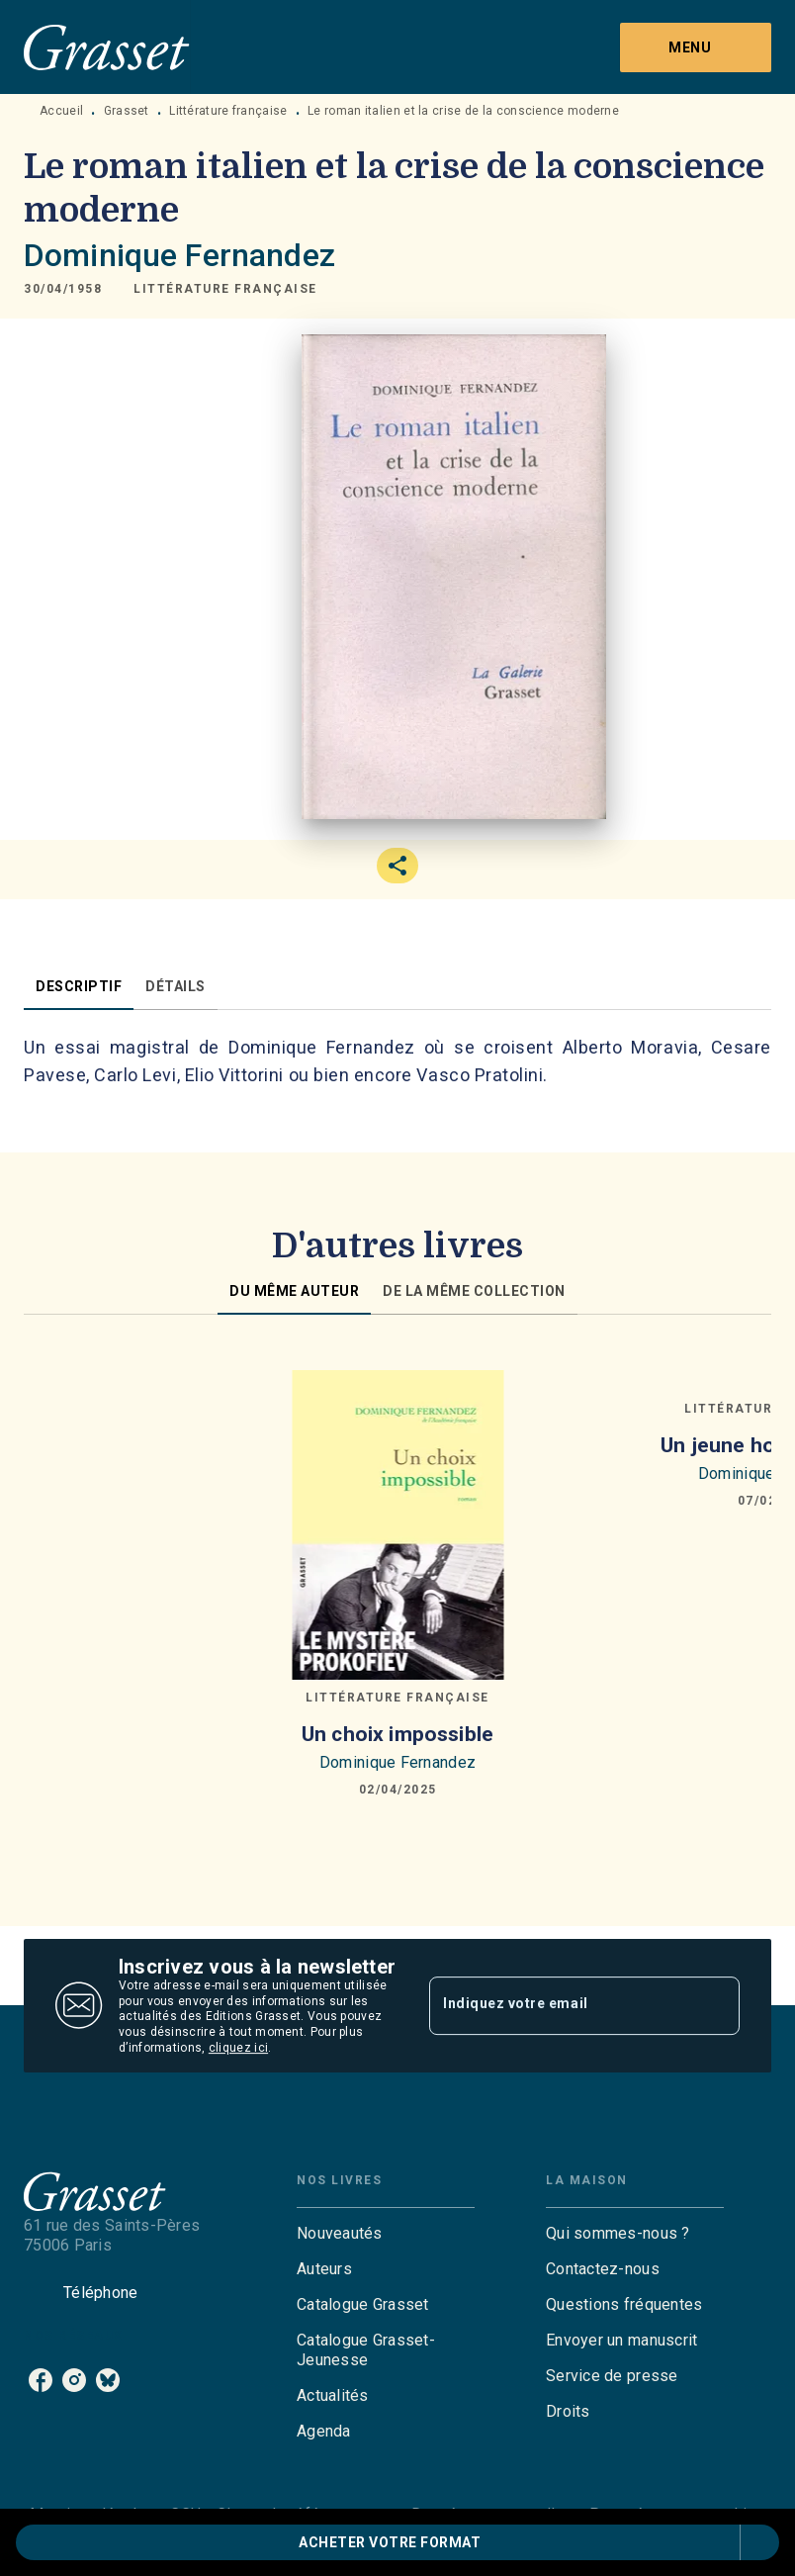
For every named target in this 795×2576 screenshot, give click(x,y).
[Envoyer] (716, 2006)
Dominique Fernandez (179, 255)
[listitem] (40, 2380)
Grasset (126, 111)
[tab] (78, 986)
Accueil (61, 111)
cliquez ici (238, 2048)
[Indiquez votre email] (559, 2005)
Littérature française (228, 111)
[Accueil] (107, 47)
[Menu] (695, 47)
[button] (225, 289)
